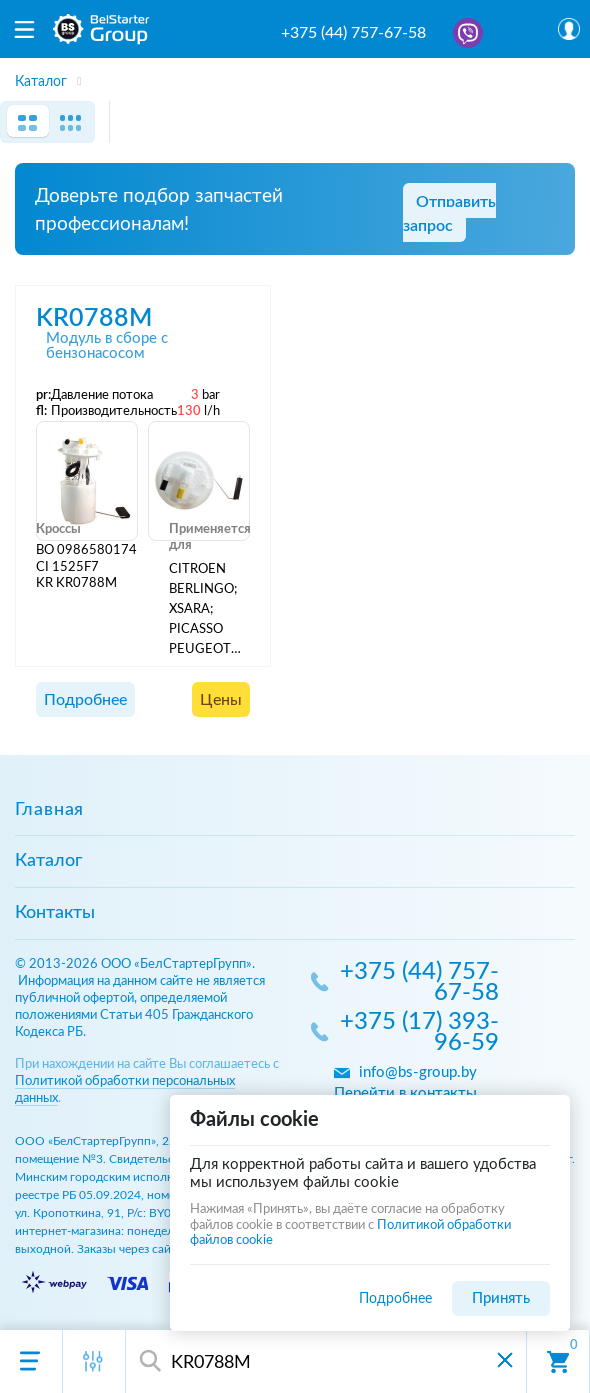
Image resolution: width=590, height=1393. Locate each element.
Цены (221, 700)
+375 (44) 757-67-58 (353, 33)
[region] (295, 75)
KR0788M (94, 318)
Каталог (48, 861)
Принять (501, 1298)
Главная (49, 810)
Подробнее (85, 700)
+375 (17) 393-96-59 (419, 1033)
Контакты (55, 913)
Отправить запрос (449, 214)
